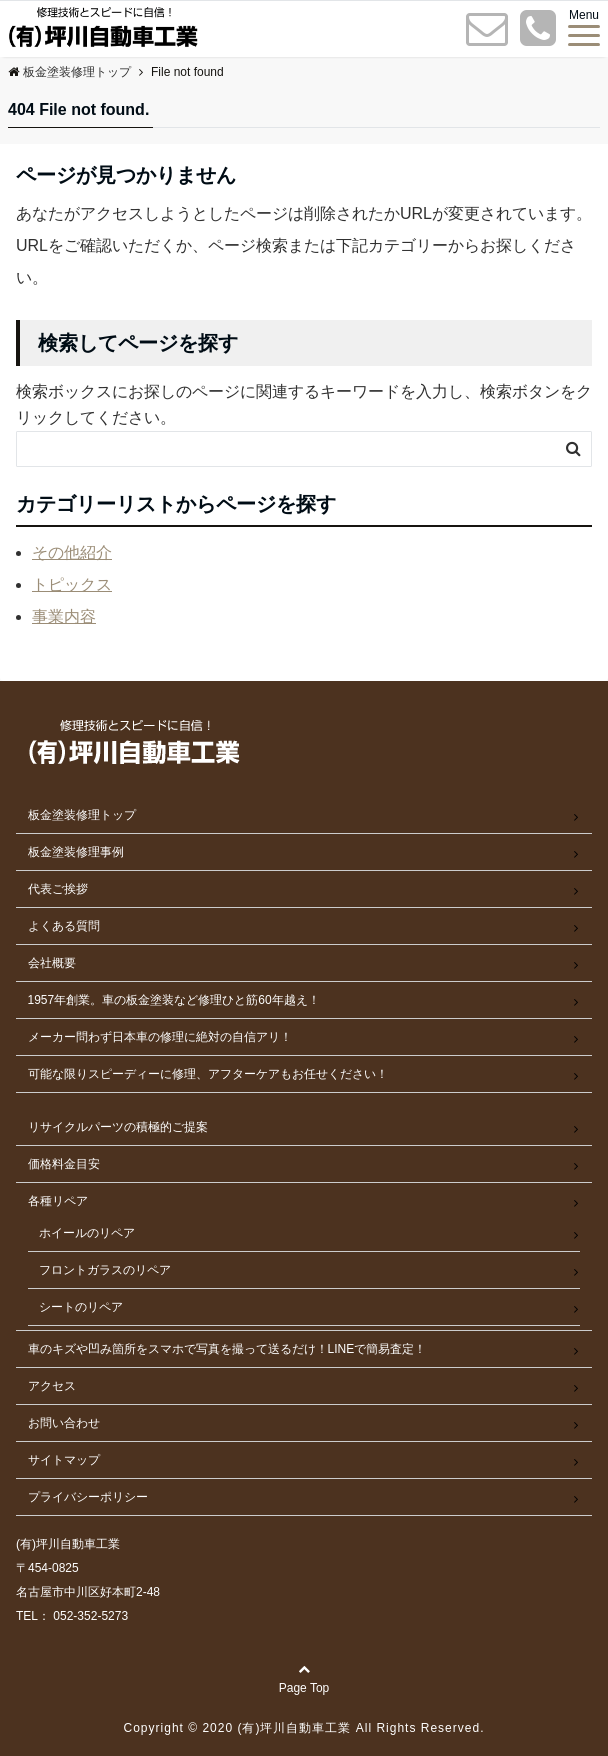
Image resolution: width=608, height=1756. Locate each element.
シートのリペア (81, 1307)
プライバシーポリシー (88, 1497)
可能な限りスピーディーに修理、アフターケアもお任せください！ (208, 1074)
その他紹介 (72, 552)
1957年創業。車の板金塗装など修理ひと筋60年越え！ (174, 1000)
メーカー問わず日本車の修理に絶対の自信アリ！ (160, 1037)
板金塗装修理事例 (76, 852)
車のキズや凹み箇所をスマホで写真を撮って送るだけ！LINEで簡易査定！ (227, 1349)
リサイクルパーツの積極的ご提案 (118, 1127)
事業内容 (64, 616)
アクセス (52, 1386)
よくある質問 (64, 926)
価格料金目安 (64, 1164)
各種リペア (58, 1201)
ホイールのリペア (87, 1233)
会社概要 (52, 963)
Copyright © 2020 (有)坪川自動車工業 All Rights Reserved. (304, 1728)
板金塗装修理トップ (82, 815)
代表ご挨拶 (58, 889)
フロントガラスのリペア (105, 1270)
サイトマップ (64, 1460)
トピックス (72, 584)
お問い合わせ (64, 1423)
